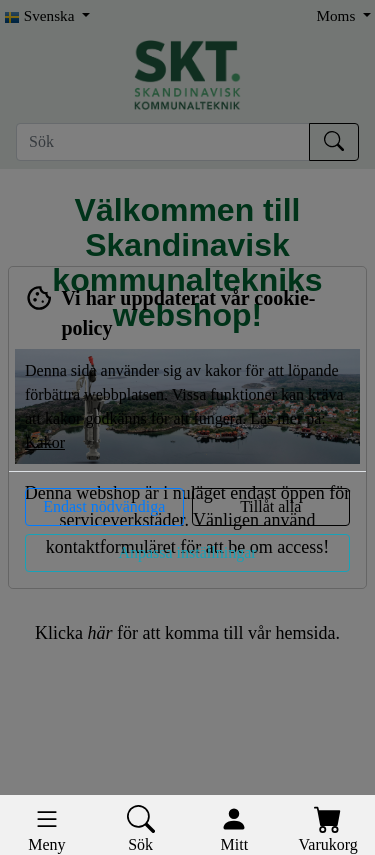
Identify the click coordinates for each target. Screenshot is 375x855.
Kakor (45, 442)
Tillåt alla (270, 506)
